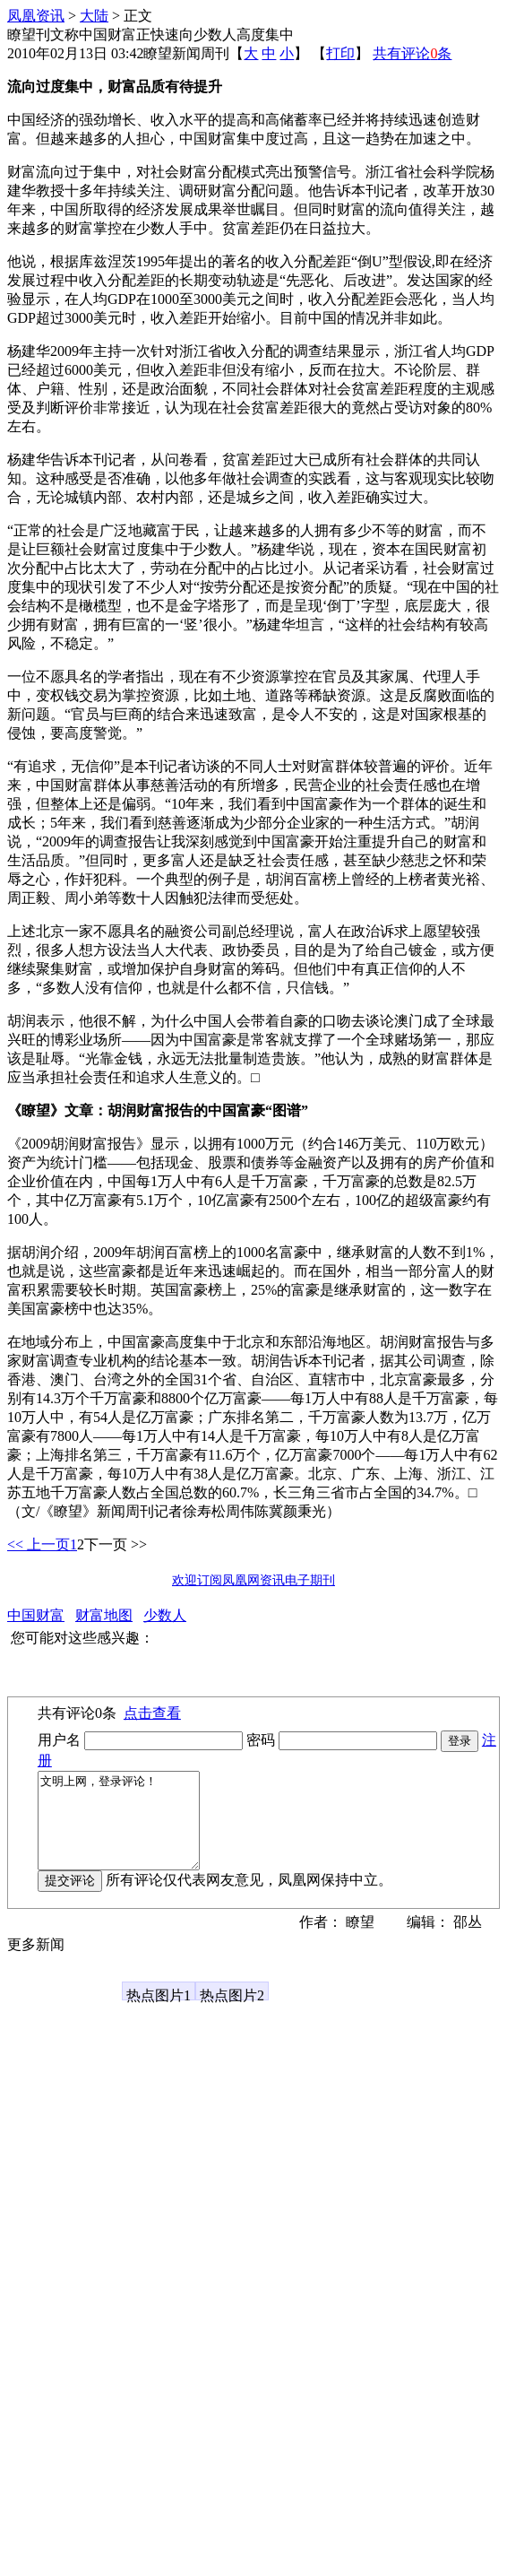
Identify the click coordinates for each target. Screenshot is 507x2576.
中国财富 (35, 1615)
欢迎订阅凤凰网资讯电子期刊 (253, 1580)
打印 (340, 53)
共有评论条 (412, 53)
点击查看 (152, 1713)
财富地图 (104, 1615)
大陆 (94, 15)
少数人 (164, 1615)
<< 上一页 (38, 1544)
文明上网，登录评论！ (128, 1830)
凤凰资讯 (35, 15)
